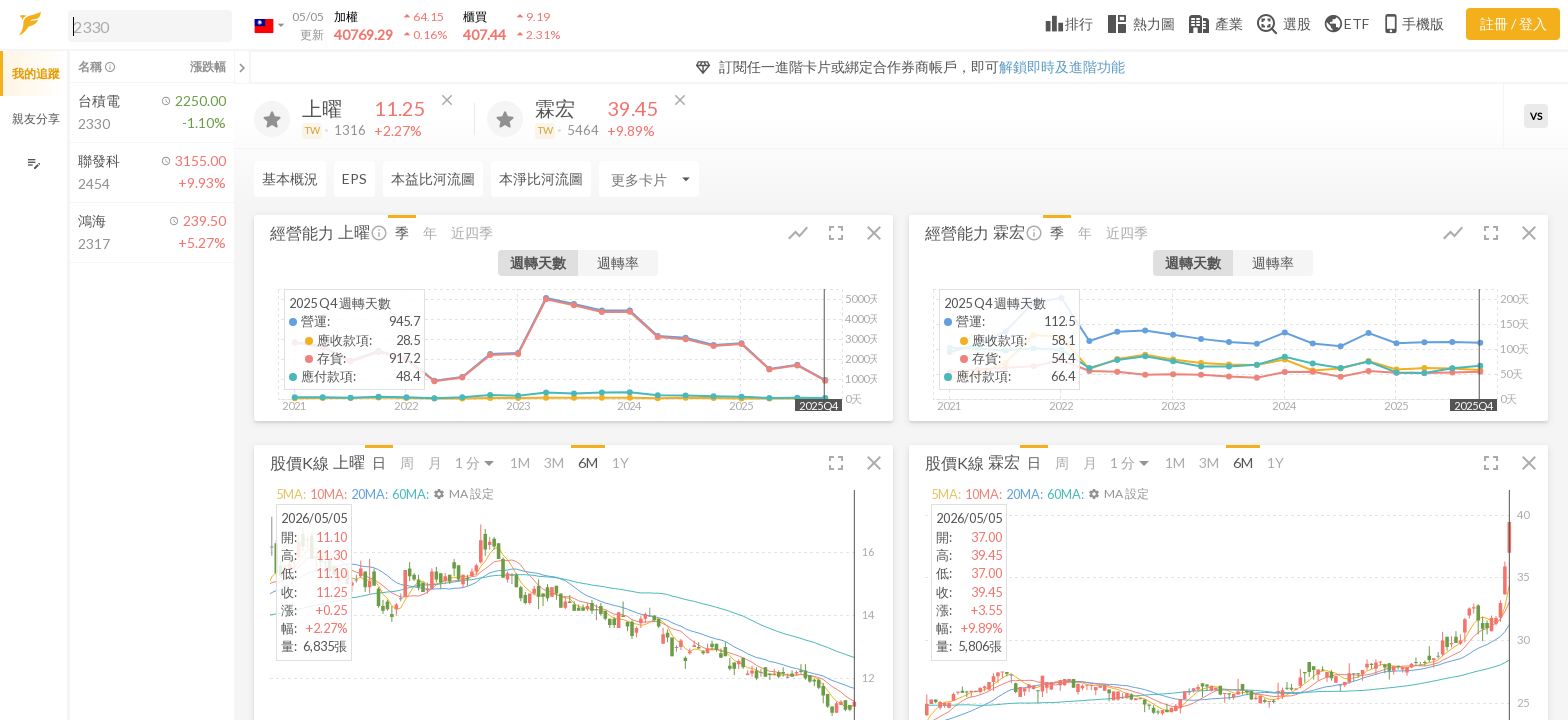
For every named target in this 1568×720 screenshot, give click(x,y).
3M (554, 462)
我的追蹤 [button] (36, 73)
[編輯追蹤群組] (33, 163)
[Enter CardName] (304, 179)
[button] (146, 25)
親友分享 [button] (36, 118)
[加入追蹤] (272, 119)
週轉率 (618, 262)
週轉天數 (538, 262)
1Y (620, 462)
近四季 (472, 232)
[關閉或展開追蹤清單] (242, 67)
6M (588, 462)
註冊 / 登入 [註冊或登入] (1513, 23)
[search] (150, 26)
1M (520, 462)
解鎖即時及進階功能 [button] (1062, 66)
